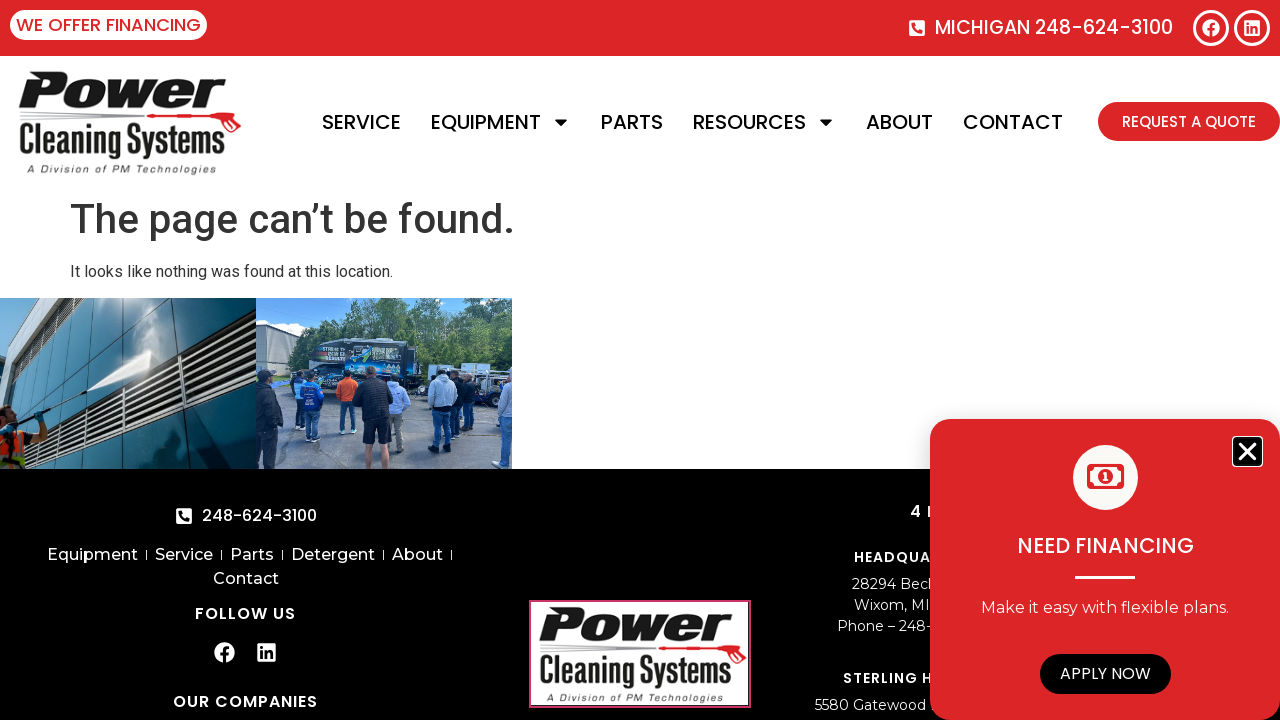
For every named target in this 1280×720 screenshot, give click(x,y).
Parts (632, 122)
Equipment (501, 122)
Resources (764, 122)
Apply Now (1105, 673)
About (899, 122)
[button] (1247, 451)
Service (361, 122)
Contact (1013, 122)
